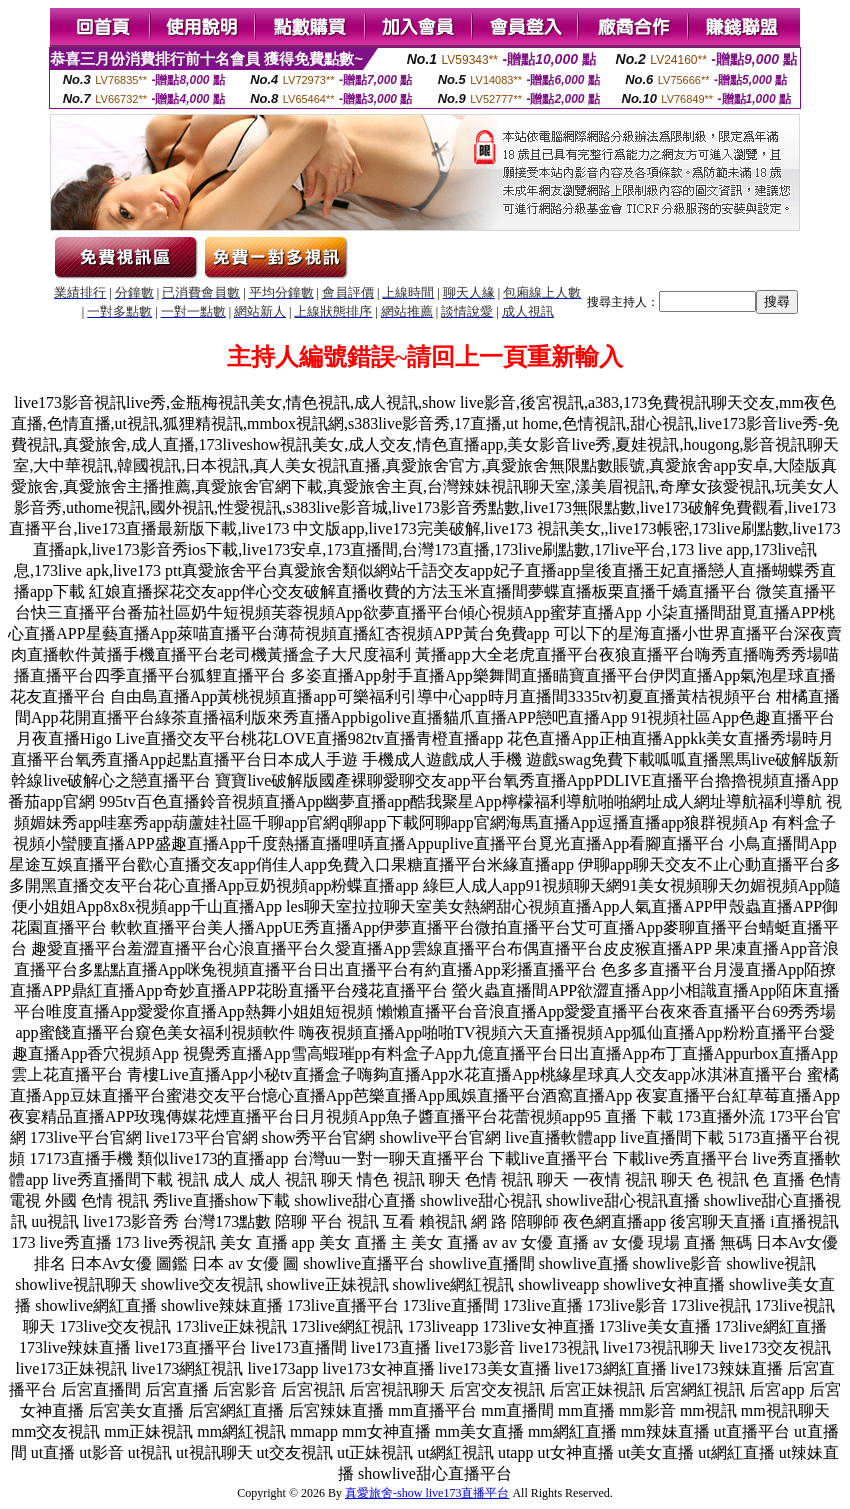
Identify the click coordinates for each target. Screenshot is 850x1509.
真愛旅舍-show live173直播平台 (427, 1493)
